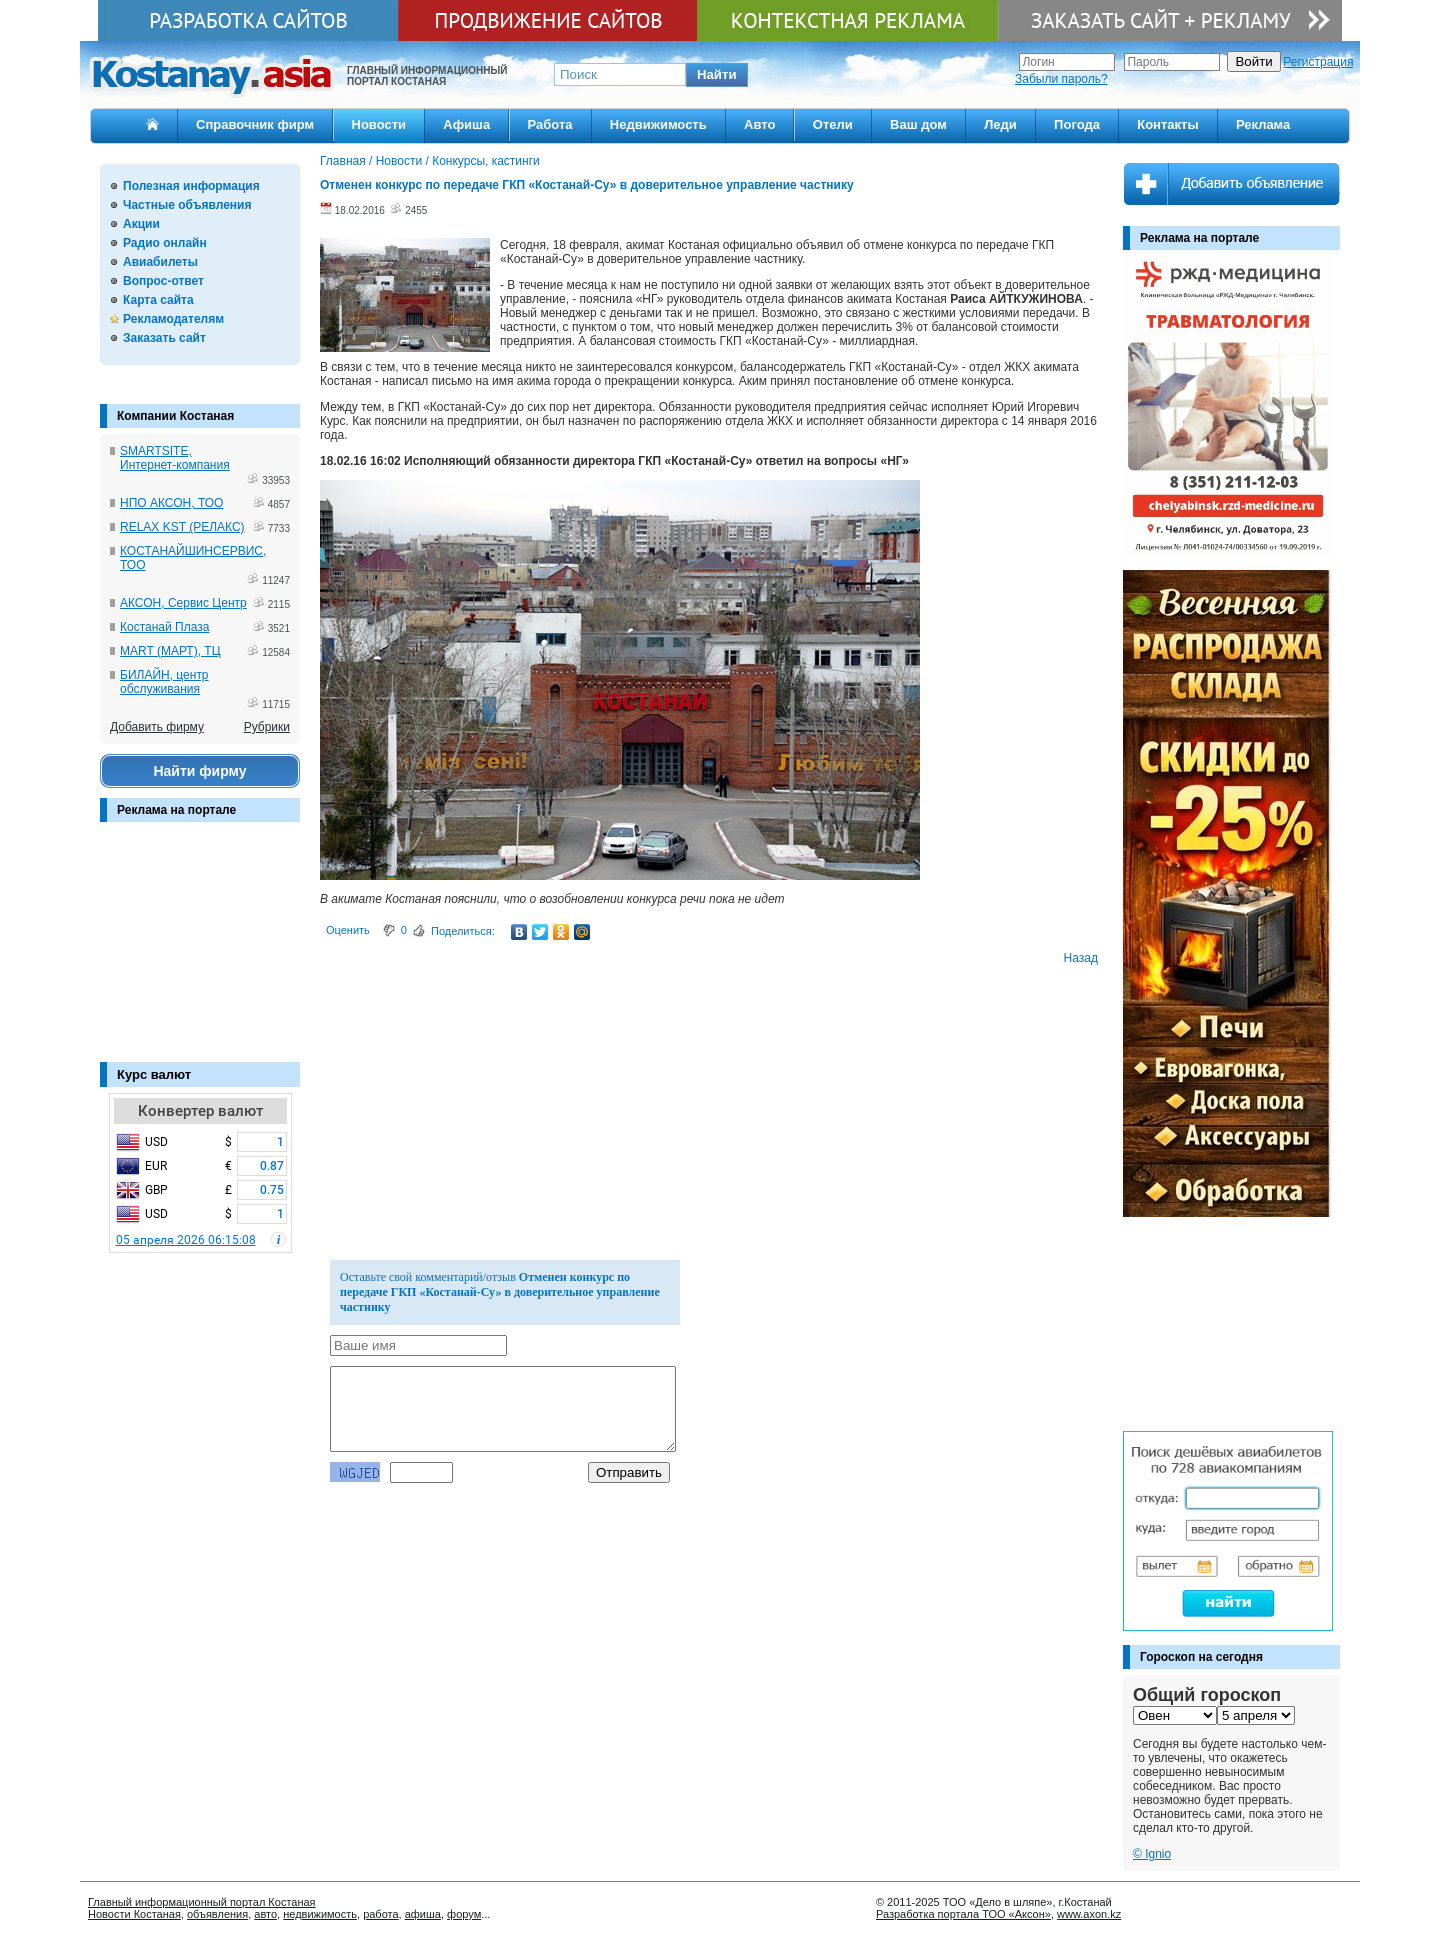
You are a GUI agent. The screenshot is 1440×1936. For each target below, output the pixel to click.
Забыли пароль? (1061, 79)
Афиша (466, 124)
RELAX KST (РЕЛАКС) (182, 527)
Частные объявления (187, 205)
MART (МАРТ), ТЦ (170, 651)
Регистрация (1318, 62)
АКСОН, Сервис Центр (183, 603)
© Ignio (1152, 1854)
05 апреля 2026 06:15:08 (186, 1240)
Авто (759, 124)
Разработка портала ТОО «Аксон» (963, 1914)
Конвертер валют (200, 1111)
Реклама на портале (176, 810)
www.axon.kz (1089, 1914)
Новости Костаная (134, 1914)
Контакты (1167, 124)
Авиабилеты (160, 262)
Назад (1081, 958)
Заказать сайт (164, 338)
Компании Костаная (175, 416)
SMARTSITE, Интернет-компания (175, 458)
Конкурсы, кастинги (486, 161)
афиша (423, 1914)
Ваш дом (918, 124)
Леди (1000, 124)
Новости (379, 124)
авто (265, 1914)
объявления (217, 1914)
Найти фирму (199, 771)
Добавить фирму (157, 727)
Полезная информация (191, 186)
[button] (717, 75)
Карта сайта (158, 300)
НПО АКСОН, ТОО (171, 503)
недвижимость (320, 1914)
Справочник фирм (255, 124)
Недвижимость (658, 124)
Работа (550, 124)
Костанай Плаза (164, 627)
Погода (1077, 124)
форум (464, 1914)
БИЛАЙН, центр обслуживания (164, 682)
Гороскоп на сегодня (1201, 1657)
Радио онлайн (165, 243)
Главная (343, 161)
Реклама (1263, 124)
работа (380, 1914)
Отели (833, 124)
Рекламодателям (173, 319)
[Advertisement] (200, 952)
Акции (141, 224)
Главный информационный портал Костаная (202, 1902)
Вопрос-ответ (163, 281)
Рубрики (267, 727)
